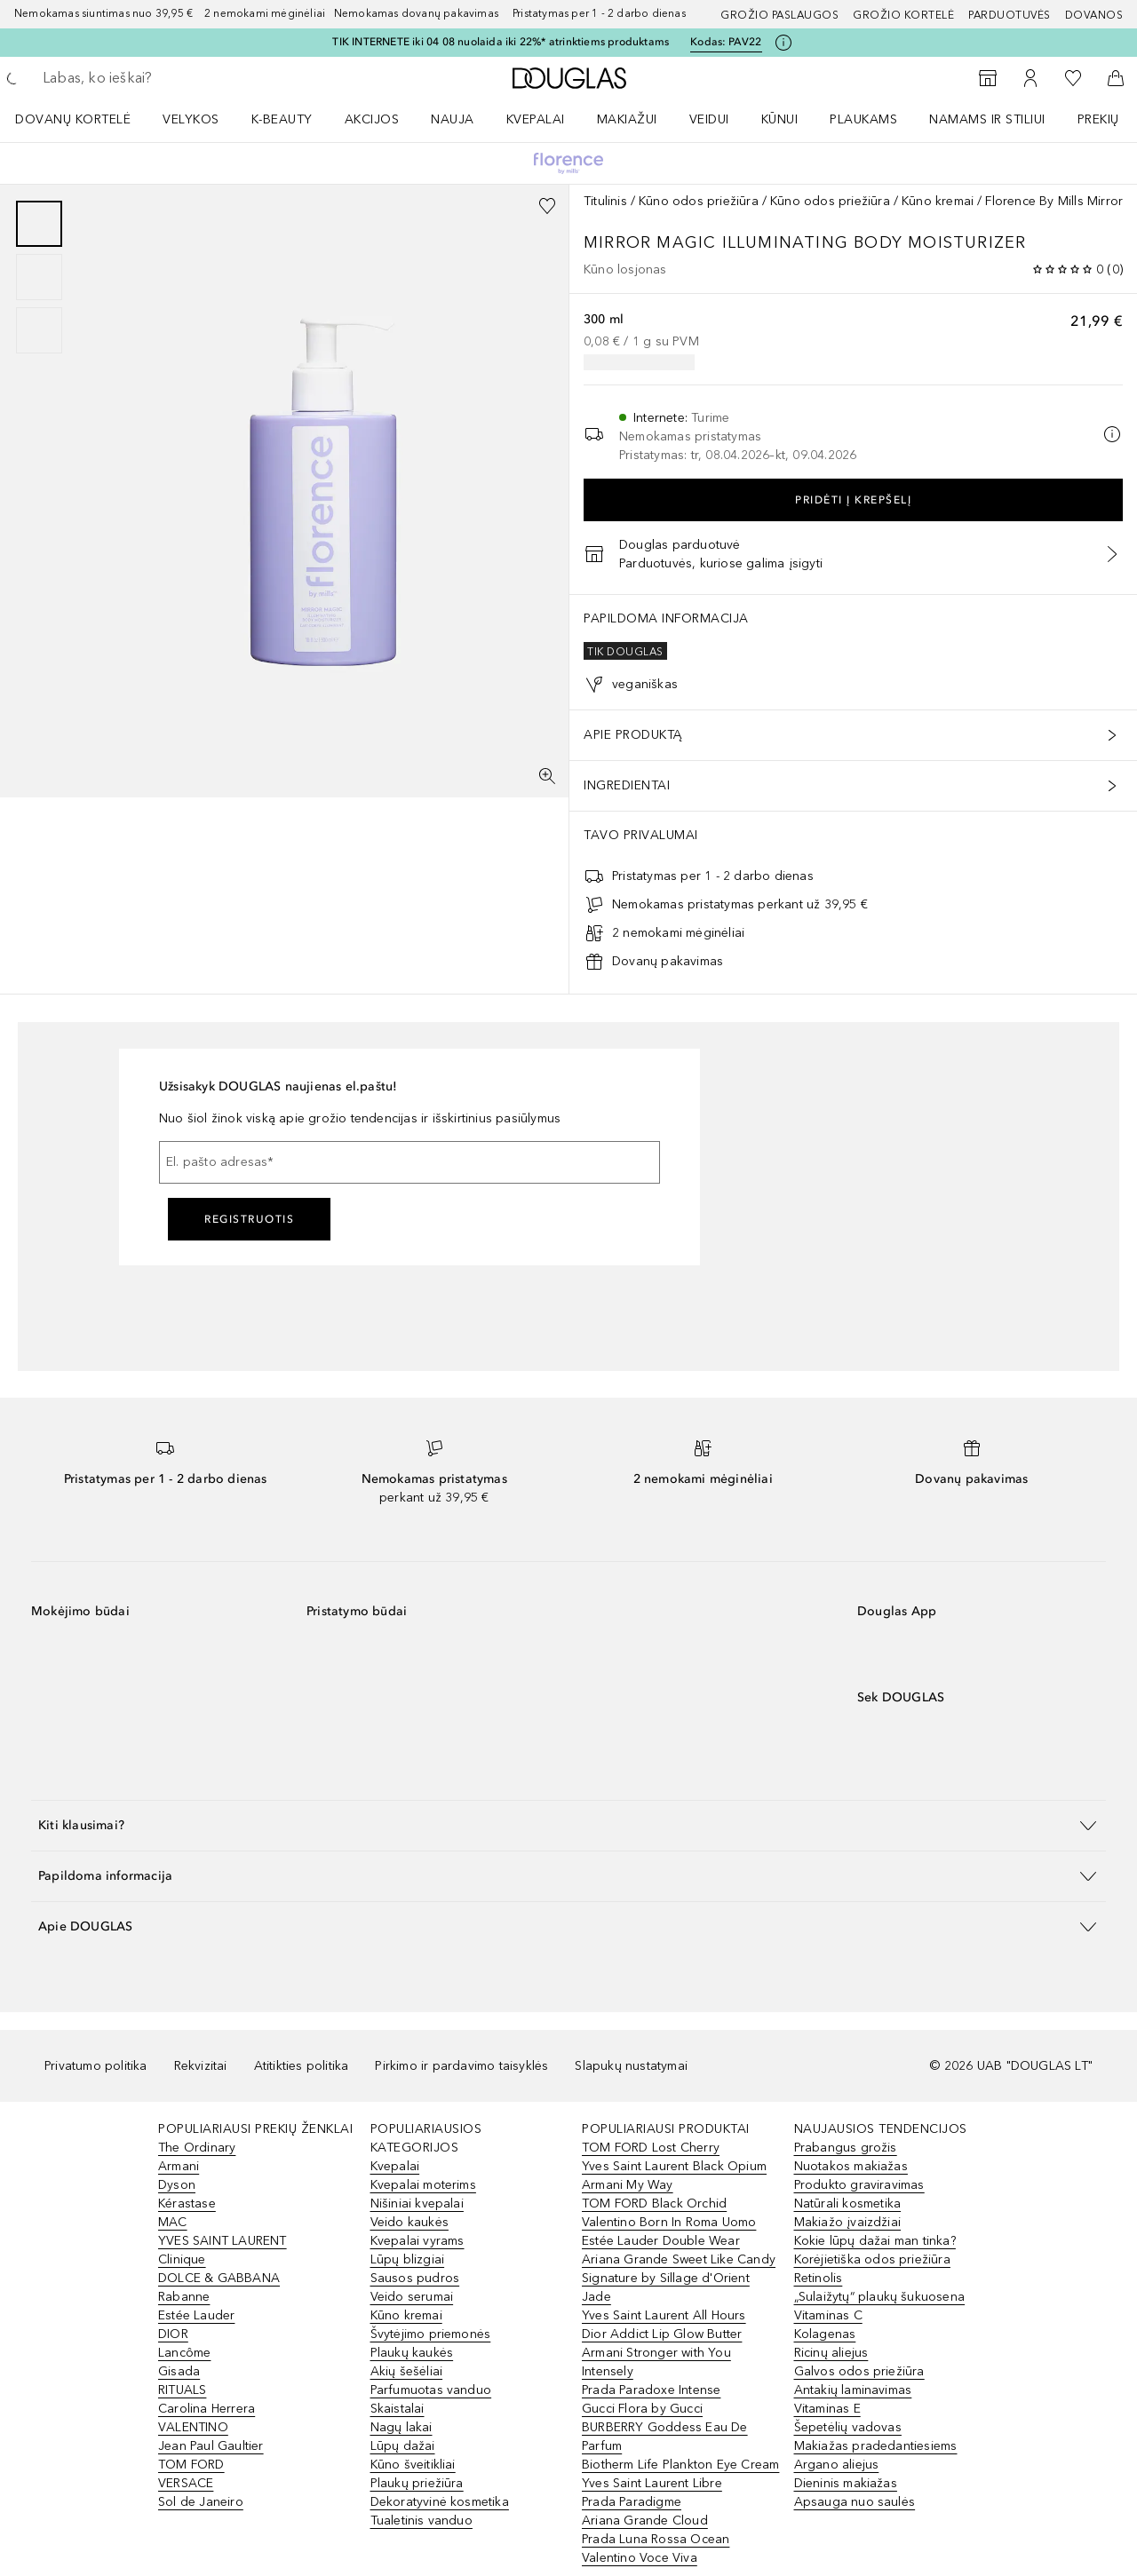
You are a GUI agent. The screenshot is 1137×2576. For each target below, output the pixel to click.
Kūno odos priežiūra (699, 201)
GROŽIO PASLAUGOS (779, 15)
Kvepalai (535, 119)
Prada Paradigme (631, 2501)
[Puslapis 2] (39, 277)
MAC (172, 2222)
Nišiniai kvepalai (417, 2203)
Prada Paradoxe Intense (651, 2390)
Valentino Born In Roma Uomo (669, 2222)
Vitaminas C (828, 2315)
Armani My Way (627, 2184)
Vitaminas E (827, 2408)
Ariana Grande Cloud (645, 2520)
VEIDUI (709, 119)
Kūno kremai (938, 201)
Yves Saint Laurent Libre (652, 2483)
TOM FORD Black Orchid (654, 2203)
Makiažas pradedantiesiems (876, 2445)
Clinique (182, 2259)
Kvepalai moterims (423, 2184)
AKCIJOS (372, 119)
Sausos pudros (415, 2278)
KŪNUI (780, 119)
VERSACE (185, 2483)
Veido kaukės (409, 2222)
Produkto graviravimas (859, 2184)
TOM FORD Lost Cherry (651, 2147)
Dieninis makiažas (845, 2483)
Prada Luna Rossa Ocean (655, 2539)
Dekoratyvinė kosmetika (439, 2501)
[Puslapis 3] (39, 330)
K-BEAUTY (282, 119)
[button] (568, 1825)
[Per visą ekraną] (547, 776)
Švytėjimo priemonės (430, 2334)
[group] (39, 277)
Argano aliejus (836, 2464)
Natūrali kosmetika (848, 2203)
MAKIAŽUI (627, 119)
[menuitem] (84, 119)
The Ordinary (196, 2147)
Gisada (179, 2371)
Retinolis (818, 2278)
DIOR (173, 2334)
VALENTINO (193, 2427)
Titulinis (605, 201)
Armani (178, 2166)
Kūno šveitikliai (413, 2464)
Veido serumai (412, 2296)
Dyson (176, 2184)
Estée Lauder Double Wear (661, 2240)
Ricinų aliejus (831, 2352)
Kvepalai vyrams (417, 2240)
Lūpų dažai (402, 2445)
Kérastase (187, 2203)
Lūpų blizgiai (407, 2259)
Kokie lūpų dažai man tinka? (875, 2240)
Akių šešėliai (406, 2371)
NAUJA (452, 119)
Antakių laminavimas (853, 2390)
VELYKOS (191, 119)
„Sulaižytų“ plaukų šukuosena (880, 2296)
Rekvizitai (200, 2065)
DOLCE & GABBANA (219, 2278)
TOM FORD (191, 2464)
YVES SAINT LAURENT (222, 2240)
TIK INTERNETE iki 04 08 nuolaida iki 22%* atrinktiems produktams (500, 42)
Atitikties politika (301, 2065)
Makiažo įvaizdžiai (848, 2222)
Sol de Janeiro (200, 2501)
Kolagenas (825, 2334)
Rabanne (184, 2296)
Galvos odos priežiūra (859, 2371)
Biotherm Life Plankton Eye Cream (680, 2464)
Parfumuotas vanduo (431, 2390)
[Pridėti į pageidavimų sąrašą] (547, 206)
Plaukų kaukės (412, 2352)
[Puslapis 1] (39, 224)
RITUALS (182, 2390)
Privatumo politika (95, 2065)
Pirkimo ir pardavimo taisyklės (461, 2065)
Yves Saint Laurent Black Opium (674, 2166)
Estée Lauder (196, 2315)
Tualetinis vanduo (421, 2520)
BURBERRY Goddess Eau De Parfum (665, 2436)
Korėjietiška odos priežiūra (872, 2259)
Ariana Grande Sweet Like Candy (678, 2259)
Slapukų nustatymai (631, 2065)
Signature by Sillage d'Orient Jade (666, 2287)
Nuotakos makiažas (851, 2166)
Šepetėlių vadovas (848, 2427)
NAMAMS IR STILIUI (987, 119)
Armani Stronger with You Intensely (656, 2362)
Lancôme (184, 2352)
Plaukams (863, 119)
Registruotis (249, 1219)
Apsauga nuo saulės (855, 2501)
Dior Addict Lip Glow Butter (662, 2334)
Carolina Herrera (206, 2408)
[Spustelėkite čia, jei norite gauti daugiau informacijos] (783, 42)
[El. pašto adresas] (409, 1162)
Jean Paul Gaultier (211, 2445)
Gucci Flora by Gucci (642, 2408)
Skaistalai (397, 2408)
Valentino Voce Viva (639, 2557)
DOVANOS (1094, 15)
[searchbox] (173, 78)
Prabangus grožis (845, 2147)
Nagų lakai (401, 2427)
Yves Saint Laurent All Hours (664, 2315)
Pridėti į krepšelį (853, 500)
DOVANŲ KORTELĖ (73, 119)
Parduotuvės (1009, 15)
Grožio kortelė (903, 15)
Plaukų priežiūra (417, 2483)
